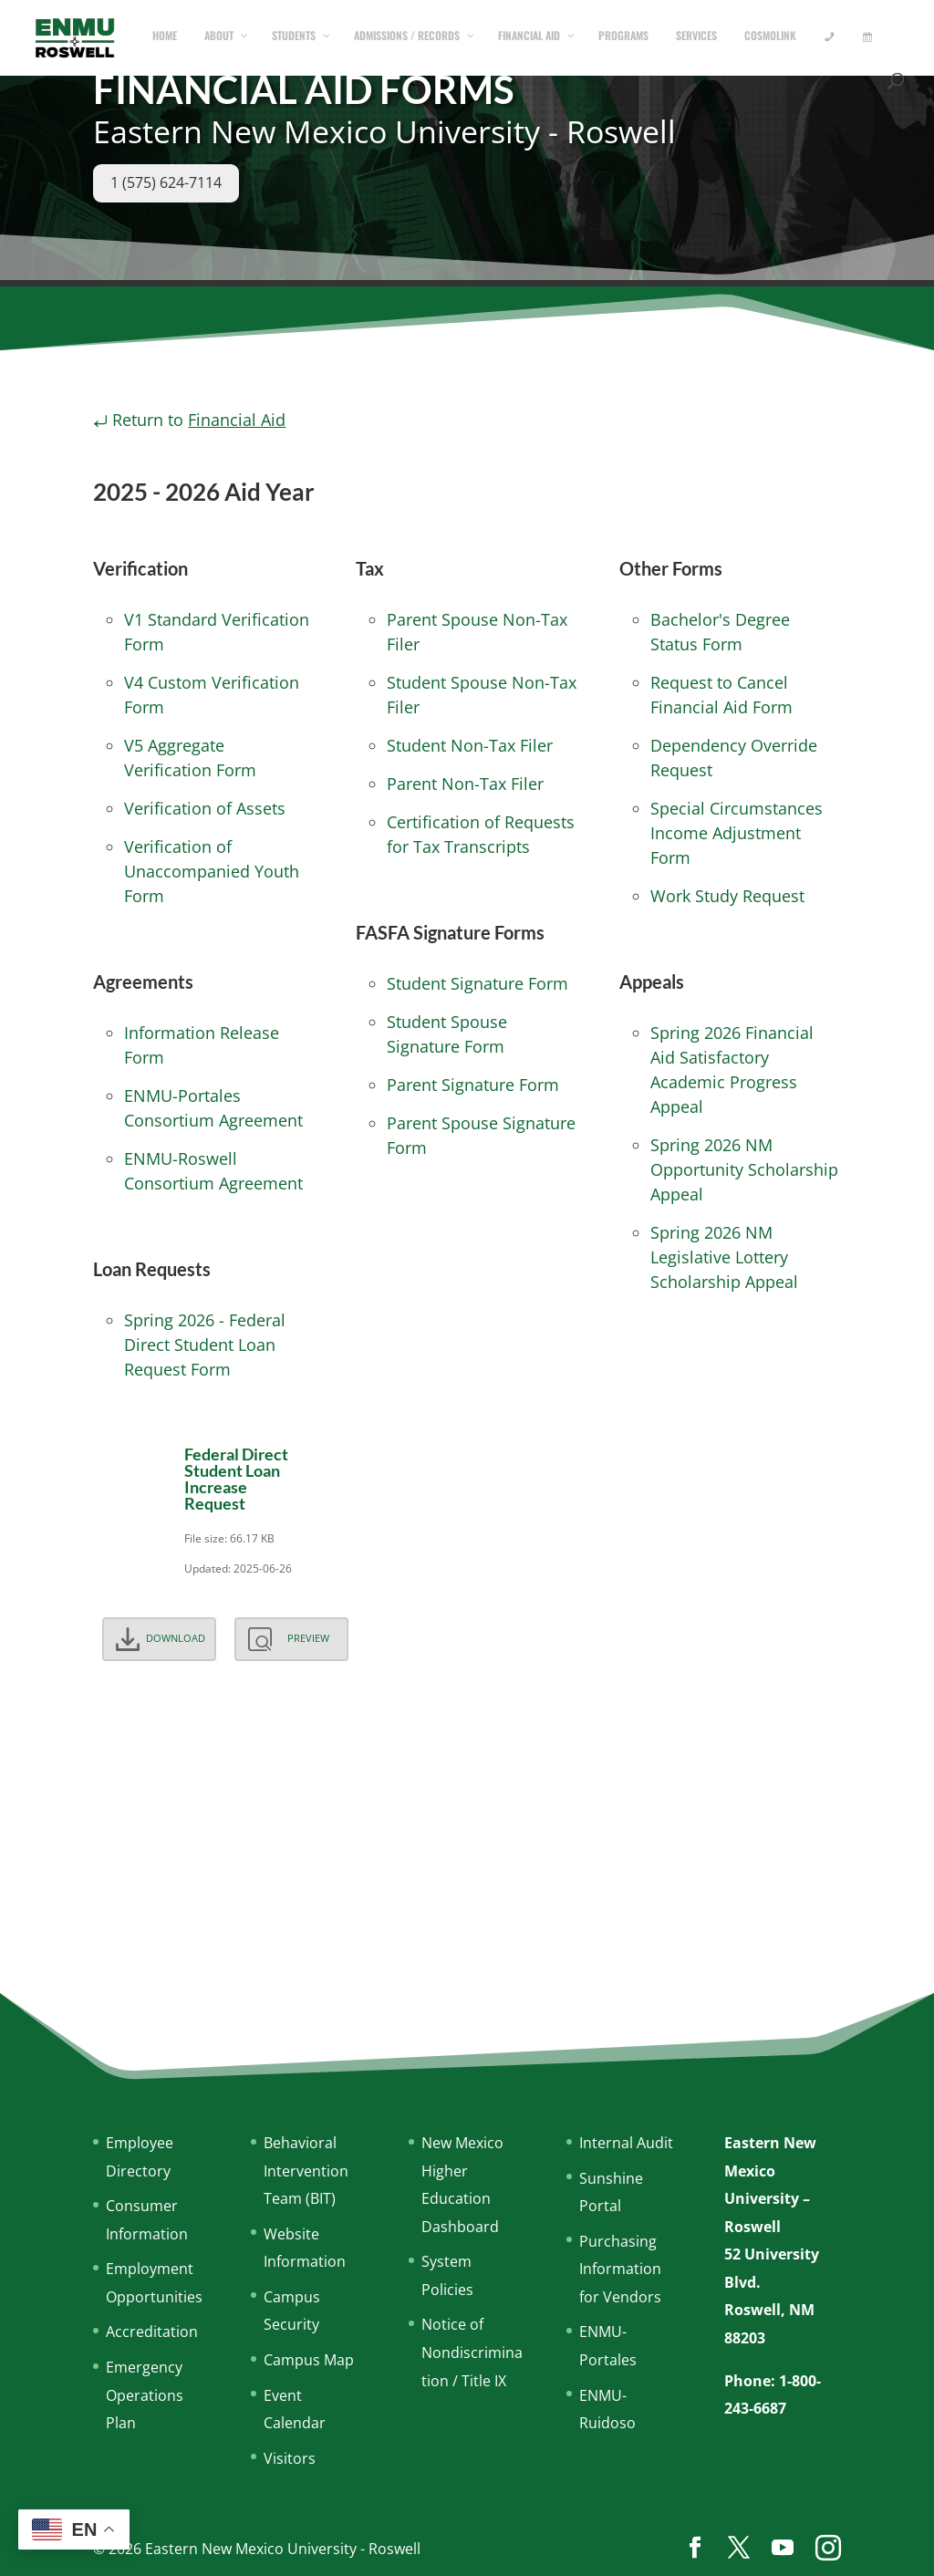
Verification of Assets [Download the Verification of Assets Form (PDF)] (204, 808)
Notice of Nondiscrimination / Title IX (472, 2352)
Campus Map (309, 2360)
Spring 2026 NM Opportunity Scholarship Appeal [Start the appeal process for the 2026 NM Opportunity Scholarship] (744, 1169)
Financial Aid (236, 420)
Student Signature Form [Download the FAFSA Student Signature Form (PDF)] (477, 983)
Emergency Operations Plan (144, 2395)
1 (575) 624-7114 (166, 182)
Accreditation (152, 2332)
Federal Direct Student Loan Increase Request (236, 1478)
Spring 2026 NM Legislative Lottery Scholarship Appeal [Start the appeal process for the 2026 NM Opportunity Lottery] (724, 1257)
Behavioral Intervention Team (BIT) (306, 2170)
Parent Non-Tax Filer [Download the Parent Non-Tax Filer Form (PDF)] (465, 784)
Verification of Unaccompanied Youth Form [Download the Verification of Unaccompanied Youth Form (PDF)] (211, 871)
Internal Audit (626, 2143)
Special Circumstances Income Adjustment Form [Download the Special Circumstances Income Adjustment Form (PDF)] (736, 832)
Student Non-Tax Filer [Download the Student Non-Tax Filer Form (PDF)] (470, 745)
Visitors (290, 2458)
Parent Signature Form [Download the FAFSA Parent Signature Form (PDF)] (473, 1085)
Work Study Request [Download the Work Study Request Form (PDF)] (727, 896)
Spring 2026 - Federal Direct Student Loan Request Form (204, 1344)
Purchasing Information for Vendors (620, 2269)
